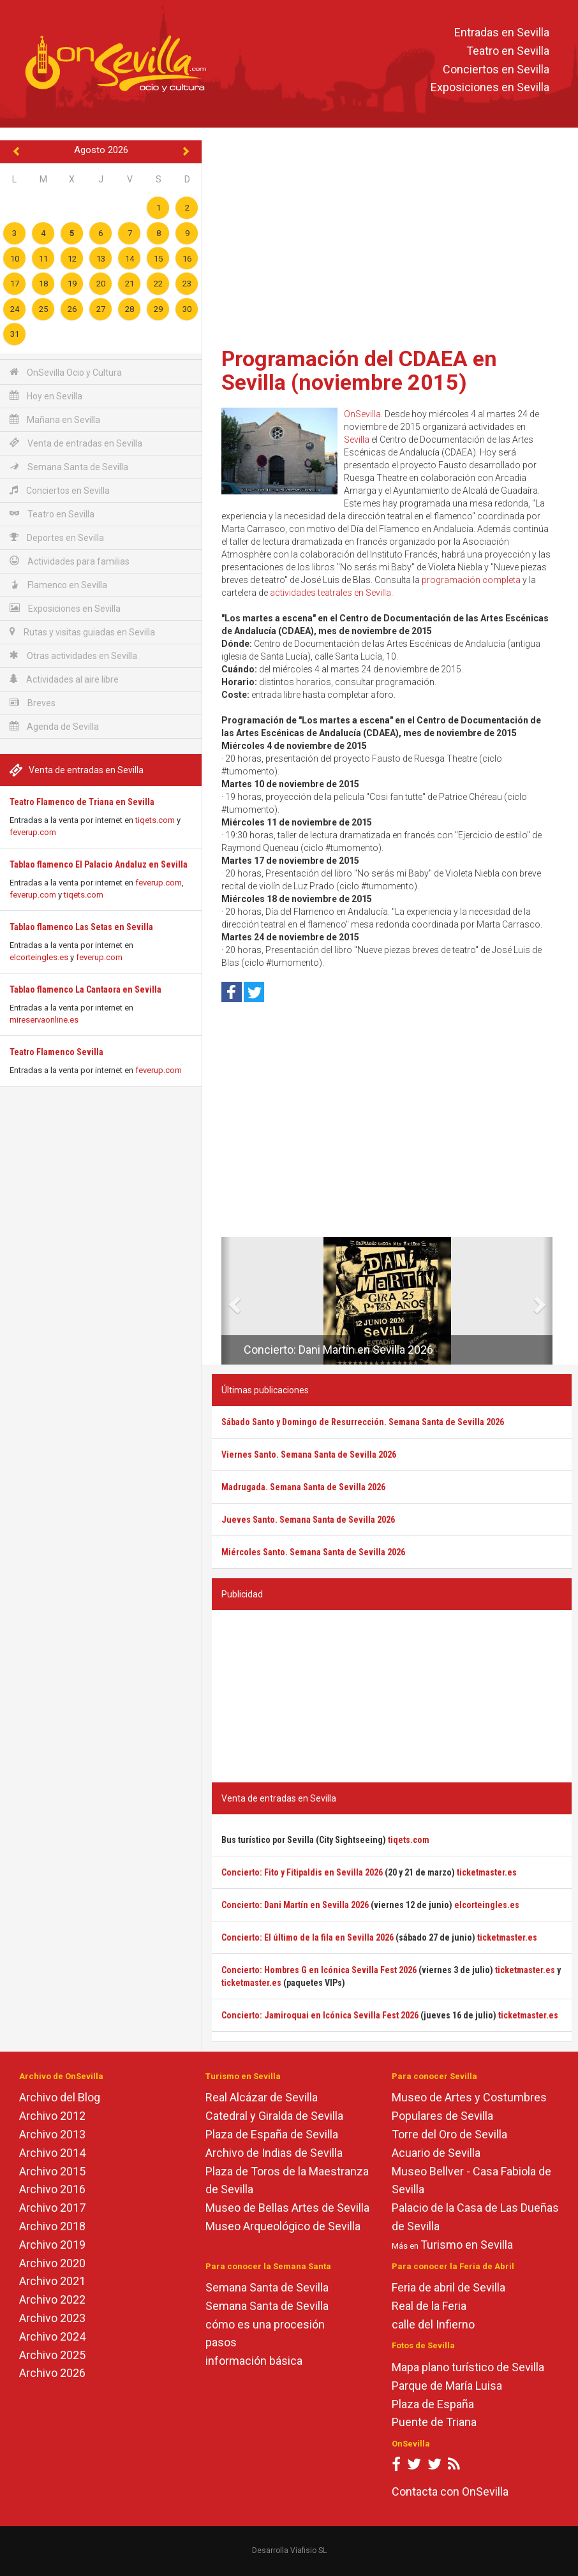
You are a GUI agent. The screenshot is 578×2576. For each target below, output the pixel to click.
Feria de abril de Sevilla (448, 2287)
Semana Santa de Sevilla (69, 466)
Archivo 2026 (52, 2373)
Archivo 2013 (52, 2134)
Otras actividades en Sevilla (73, 655)
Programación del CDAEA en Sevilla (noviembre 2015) (359, 370)
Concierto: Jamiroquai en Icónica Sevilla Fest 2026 (320, 2015)
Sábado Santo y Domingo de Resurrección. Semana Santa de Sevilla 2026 (362, 1422)
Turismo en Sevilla (466, 2244)
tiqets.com (155, 820)
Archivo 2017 (52, 2207)
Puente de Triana (434, 2422)
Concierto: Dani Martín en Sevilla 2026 (338, 1349)
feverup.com (33, 832)
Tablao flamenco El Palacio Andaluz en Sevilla (99, 864)
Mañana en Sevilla (55, 419)
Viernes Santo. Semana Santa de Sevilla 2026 (308, 1454)
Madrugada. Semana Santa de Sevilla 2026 (303, 1487)
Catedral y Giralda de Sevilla (274, 2115)
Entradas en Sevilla (501, 32)
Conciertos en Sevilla (496, 69)
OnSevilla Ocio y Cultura (66, 372)
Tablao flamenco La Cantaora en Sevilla (85, 989)
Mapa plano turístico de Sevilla (468, 2367)
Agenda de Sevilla (54, 726)
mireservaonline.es (44, 1020)
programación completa (471, 580)
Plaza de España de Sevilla (271, 2134)
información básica (253, 2360)
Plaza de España (433, 2404)
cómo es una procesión (265, 2324)
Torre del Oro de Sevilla (449, 2134)
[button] (226, 1301)
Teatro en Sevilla (507, 50)
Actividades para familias (70, 561)
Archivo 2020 (52, 2263)
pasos (221, 2342)
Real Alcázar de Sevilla (261, 2097)
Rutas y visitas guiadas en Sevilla (82, 631)
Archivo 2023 (52, 2318)
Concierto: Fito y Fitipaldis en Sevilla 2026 (302, 1872)
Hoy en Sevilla (46, 395)
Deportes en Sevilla (57, 537)
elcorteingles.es (39, 957)
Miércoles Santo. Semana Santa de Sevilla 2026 (313, 1552)
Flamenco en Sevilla (58, 584)
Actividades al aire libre (64, 679)
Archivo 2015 (52, 2171)
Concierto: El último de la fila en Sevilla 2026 (307, 1937)
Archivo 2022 (52, 2299)
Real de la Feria (429, 2306)
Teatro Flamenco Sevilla (56, 1052)
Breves (33, 702)
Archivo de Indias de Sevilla (274, 2152)
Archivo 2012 (52, 2115)
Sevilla (356, 439)
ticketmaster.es (487, 1872)
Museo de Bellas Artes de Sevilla (287, 2207)
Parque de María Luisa (447, 2385)
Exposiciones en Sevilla (490, 87)
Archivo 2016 (52, 2189)
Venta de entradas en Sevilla (76, 443)
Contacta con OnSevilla (450, 2491)
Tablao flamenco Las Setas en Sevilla (81, 927)
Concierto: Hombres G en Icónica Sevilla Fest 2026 (319, 1970)
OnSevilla (362, 414)
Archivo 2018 (52, 2226)
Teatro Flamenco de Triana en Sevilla (82, 802)
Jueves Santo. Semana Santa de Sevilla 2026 (308, 1519)
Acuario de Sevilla (436, 2152)
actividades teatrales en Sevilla (330, 593)
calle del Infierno (433, 2324)
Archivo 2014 (52, 2152)
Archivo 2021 (52, 2281)
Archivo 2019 (52, 2244)
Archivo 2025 (52, 2355)
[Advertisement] (392, 239)
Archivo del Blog (59, 2097)
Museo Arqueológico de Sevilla (282, 2226)
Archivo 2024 (52, 2336)
